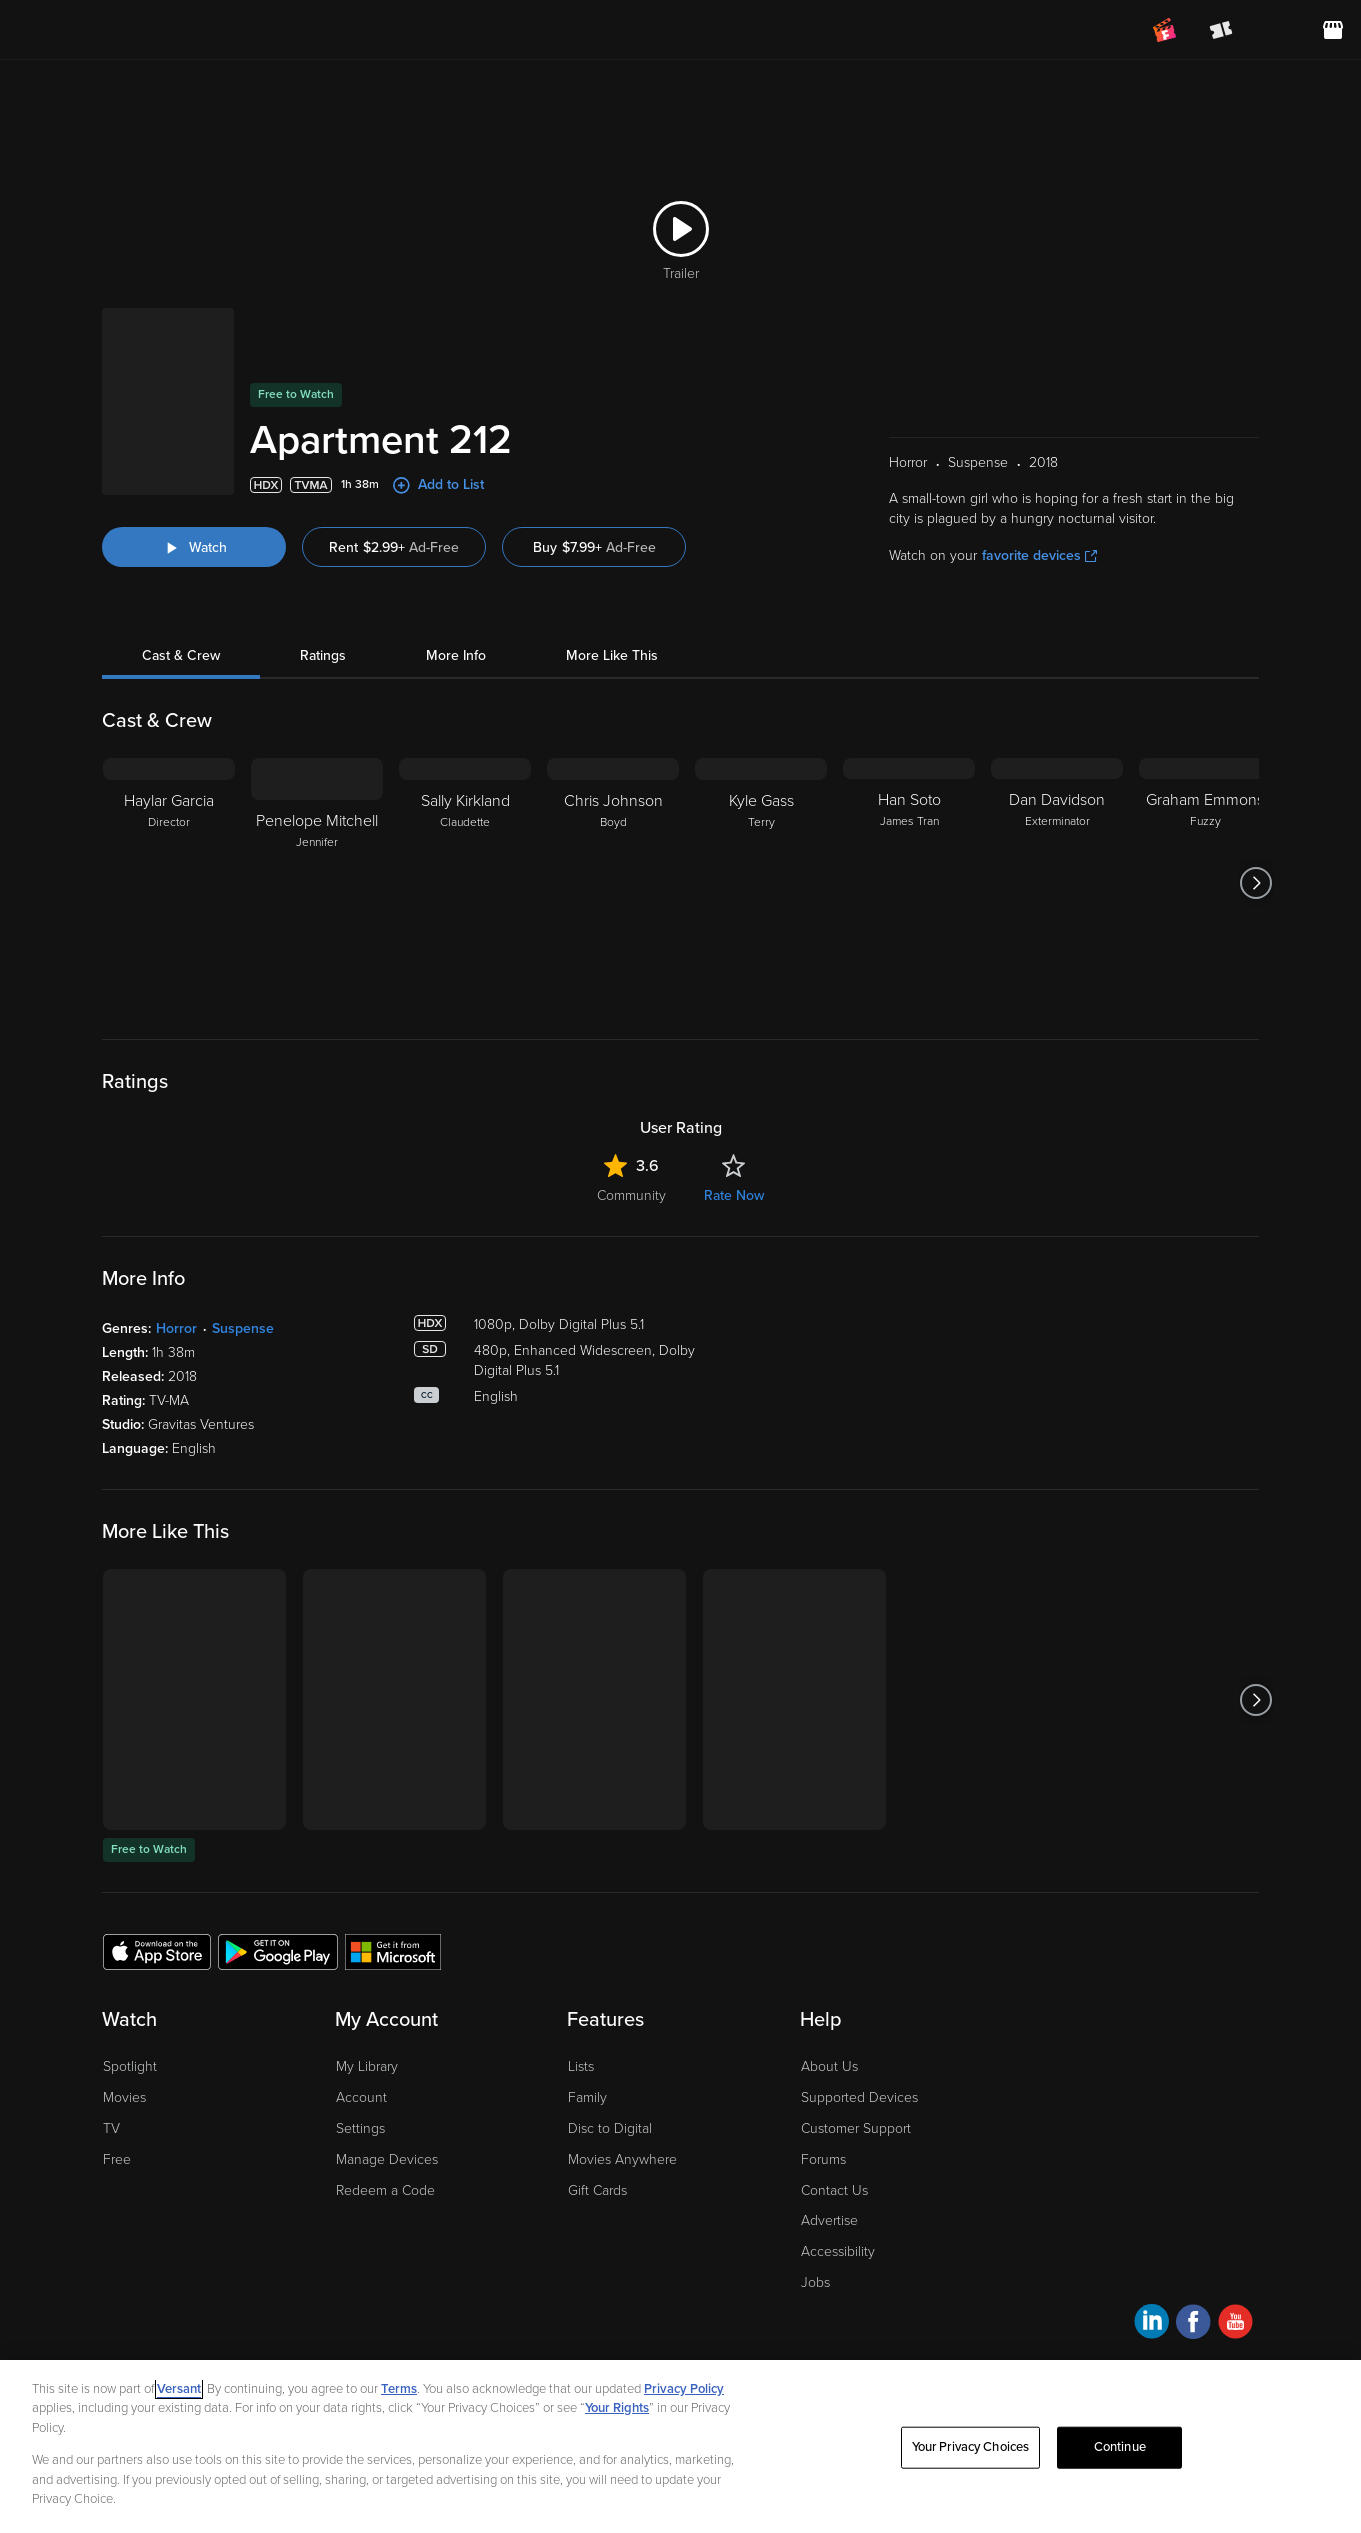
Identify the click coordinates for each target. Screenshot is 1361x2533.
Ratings (323, 580)
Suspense (243, 1253)
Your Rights (617, 2408)
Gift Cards (597, 2115)
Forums (823, 2084)
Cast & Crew (181, 580)
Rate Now (734, 1120)
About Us (829, 1991)
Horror (176, 1253)
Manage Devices (387, 2084)
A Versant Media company (1195, 2333)
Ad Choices (135, 2337)
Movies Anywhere (622, 2084)
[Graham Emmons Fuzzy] (1205, 808)
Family (587, 2022)
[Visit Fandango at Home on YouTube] (1235, 2249)
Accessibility (838, 2176)
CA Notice (480, 2337)
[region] (680, 2446)
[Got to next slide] (1256, 808)
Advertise (829, 2145)
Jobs (815, 2207)
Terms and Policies (579, 2337)
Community (631, 1120)
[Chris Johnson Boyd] (613, 808)
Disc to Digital (610, 2053)
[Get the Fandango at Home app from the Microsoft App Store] (393, 1876)
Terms (399, 2389)
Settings (360, 2053)
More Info (456, 580)
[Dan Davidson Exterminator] (1057, 808)
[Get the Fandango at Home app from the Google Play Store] (278, 1876)
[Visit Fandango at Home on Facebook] (1193, 2249)
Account (361, 2022)
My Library (367, 1991)
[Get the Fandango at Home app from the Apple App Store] (157, 1876)
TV (111, 2053)
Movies (124, 2022)
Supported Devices (859, 2022)
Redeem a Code (385, 2115)
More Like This (612, 580)
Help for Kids (687, 2337)
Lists (581, 1991)
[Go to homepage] (138, 30)
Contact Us (834, 2115)
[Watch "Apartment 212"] (194, 472)
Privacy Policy (225, 2337)
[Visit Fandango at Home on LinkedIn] (1151, 2249)
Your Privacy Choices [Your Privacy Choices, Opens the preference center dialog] (971, 2447)
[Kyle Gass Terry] (761, 808)
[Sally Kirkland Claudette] (465, 808)
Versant (179, 2389)
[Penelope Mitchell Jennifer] (317, 808)
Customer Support (856, 2053)
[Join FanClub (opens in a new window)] (1165, 30)
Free (117, 2084)
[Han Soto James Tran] (909, 808)
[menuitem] (1277, 30)
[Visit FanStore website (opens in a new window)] (1333, 30)
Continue (1120, 2447)
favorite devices (1039, 480)
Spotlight (130, 1991)
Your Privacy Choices (375, 2337)
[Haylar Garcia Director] (169, 808)
